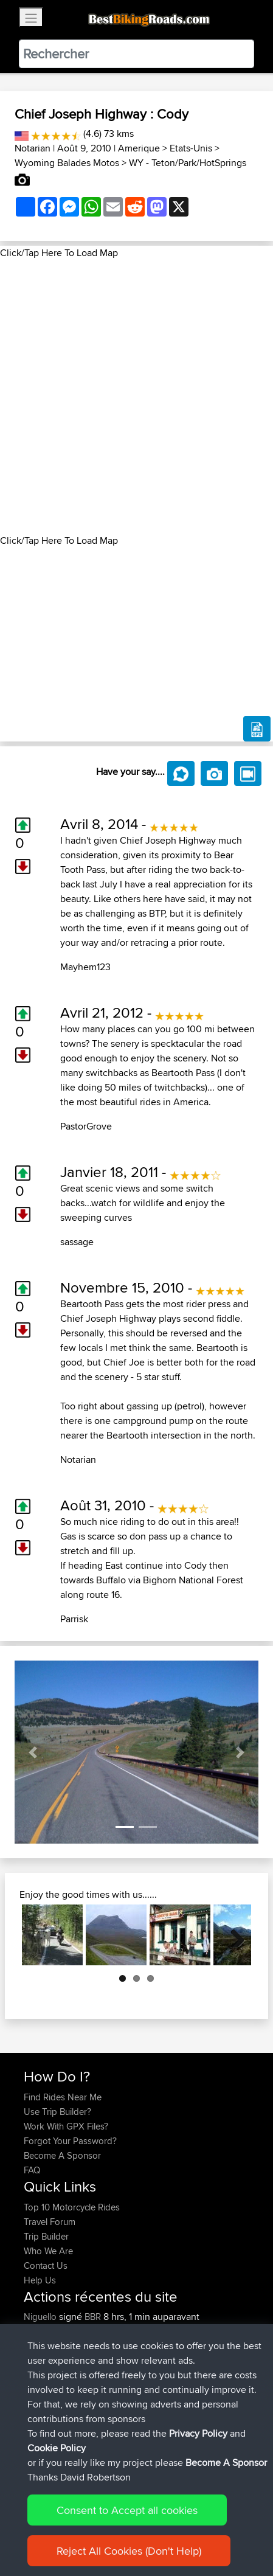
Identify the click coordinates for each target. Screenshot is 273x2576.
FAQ (32, 2170)
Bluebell (40, 2331)
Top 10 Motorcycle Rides (72, 2207)
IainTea (38, 2418)
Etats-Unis (191, 148)
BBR (93, 2316)
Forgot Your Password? (70, 2140)
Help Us (40, 2280)
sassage (77, 1242)
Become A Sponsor (62, 2155)
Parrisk (74, 1619)
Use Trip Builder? (57, 2111)
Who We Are (48, 2250)
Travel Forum (49, 2221)
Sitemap (137, 2533)
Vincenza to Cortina (141, 2389)
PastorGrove (86, 1126)
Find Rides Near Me (63, 2097)
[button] (33, 1752)
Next (233, 1935)
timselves (43, 2433)
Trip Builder (46, 2236)
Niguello (41, 2316)
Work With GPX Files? (66, 2126)
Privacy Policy (186, 2533)
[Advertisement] (136, 396)
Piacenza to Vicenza (142, 2331)
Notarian (32, 148)
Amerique (139, 148)
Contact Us (45, 2265)
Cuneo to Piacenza (140, 2360)
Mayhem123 (85, 967)
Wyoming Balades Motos (67, 163)
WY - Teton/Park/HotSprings (187, 163)
